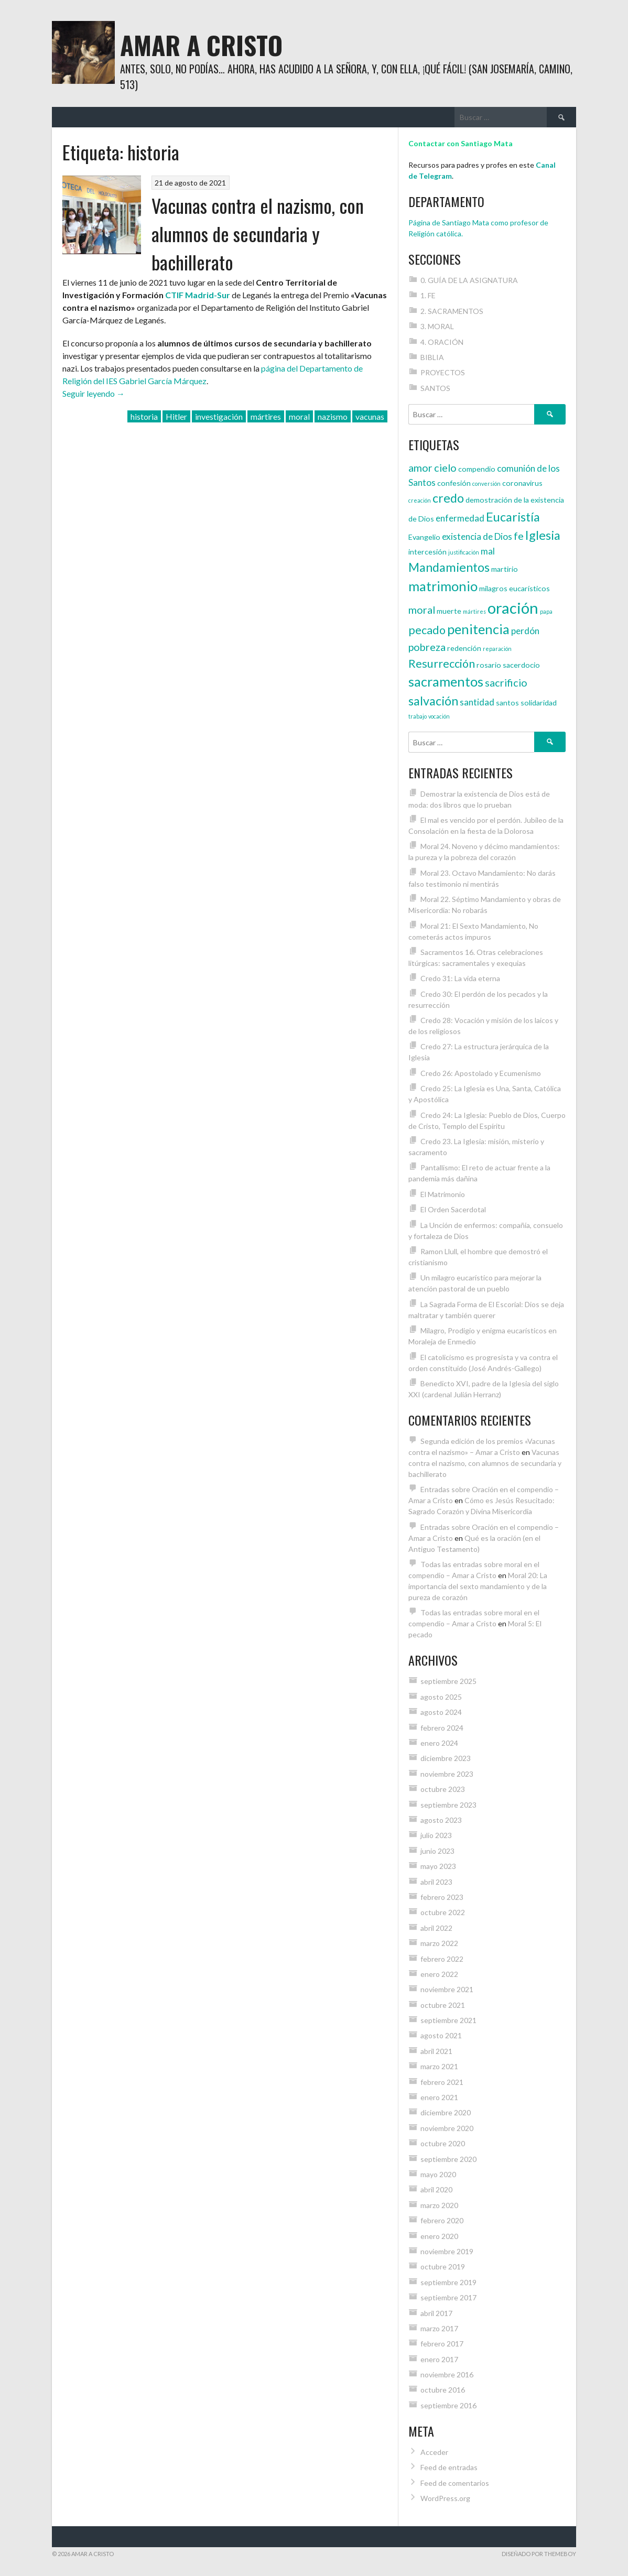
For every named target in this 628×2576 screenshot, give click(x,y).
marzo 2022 (439, 1943)
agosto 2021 (441, 2035)
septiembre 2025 (448, 1681)
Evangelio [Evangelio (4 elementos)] (424, 536)
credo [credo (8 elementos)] (448, 498)
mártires (266, 416)
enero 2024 (439, 1742)
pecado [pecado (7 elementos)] (427, 630)
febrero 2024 (441, 1727)
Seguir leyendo (93, 393)
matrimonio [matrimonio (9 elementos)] (443, 586)
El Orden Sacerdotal (453, 1209)
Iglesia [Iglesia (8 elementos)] (542, 535)
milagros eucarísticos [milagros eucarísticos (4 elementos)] (514, 588)
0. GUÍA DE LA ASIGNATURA (469, 280)
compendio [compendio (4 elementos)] (476, 468)
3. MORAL (437, 326)
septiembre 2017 (448, 2297)
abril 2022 (436, 1927)
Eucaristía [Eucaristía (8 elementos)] (513, 516)
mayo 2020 (438, 2174)
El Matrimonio (442, 1194)
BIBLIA (432, 357)
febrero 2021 (441, 2082)
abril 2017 (436, 2313)
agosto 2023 (441, 1820)
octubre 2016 (442, 2389)
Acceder (434, 2452)
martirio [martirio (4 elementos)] (504, 568)
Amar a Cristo (201, 44)
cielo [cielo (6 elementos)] (445, 467)
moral (299, 416)
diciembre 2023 (445, 1758)
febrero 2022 (441, 1958)
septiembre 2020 (448, 2159)
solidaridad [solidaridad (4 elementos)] (539, 702)
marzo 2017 (439, 2328)
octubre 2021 (442, 2005)
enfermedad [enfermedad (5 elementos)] (460, 518)
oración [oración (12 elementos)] (513, 608)
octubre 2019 (442, 2266)
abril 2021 (436, 2051)
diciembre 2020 (445, 2112)
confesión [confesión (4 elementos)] (454, 483)
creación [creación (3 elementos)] (419, 500)
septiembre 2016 (448, 2405)
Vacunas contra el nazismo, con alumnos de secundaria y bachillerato (257, 233)
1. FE (428, 295)
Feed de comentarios (454, 2483)
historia (144, 416)
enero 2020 (439, 2236)
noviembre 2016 (446, 2374)
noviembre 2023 (446, 1773)
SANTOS (435, 388)
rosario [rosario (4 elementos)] (489, 664)
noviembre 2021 (446, 1989)
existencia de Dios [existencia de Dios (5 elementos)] (477, 536)
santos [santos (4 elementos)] (507, 702)
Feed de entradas (449, 2467)
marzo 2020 (439, 2205)
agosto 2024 (441, 1712)
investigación (219, 416)
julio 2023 (436, 1835)
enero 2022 (439, 1974)
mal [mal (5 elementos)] (488, 551)
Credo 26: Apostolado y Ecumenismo (480, 1073)
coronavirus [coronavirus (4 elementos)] (522, 483)
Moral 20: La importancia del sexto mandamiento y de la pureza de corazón (477, 1586)
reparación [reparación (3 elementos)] (497, 648)
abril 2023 (436, 1881)
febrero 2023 (441, 1897)
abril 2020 (436, 2189)
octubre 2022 (442, 1912)
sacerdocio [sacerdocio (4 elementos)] (521, 664)
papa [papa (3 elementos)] (546, 611)
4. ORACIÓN (441, 342)
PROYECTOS (442, 372)
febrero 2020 (441, 2220)
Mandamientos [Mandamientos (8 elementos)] (449, 567)
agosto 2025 (441, 1696)
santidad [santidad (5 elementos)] (477, 702)
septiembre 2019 (448, 2282)
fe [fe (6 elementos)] (519, 535)
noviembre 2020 (446, 2128)
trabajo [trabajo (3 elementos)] (417, 716)
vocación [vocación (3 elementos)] (439, 716)
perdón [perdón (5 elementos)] (525, 630)
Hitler (176, 416)
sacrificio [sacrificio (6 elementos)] (506, 682)
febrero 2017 (441, 2343)
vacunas (369, 416)
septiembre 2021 (448, 2020)
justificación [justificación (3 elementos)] (463, 552)
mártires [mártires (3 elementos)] (474, 611)
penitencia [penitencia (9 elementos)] (478, 629)
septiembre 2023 (448, 1804)
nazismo (333, 416)
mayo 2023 (438, 1866)
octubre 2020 (442, 2143)
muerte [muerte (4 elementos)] (449, 610)
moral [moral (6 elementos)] (421, 609)
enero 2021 (439, 2097)
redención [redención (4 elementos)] (464, 648)
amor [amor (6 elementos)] (420, 467)
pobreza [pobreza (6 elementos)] (427, 646)
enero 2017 (439, 2359)
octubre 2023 (442, 1789)
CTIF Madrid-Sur (197, 295)
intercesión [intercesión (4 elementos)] (427, 551)
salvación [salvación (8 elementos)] (433, 700)
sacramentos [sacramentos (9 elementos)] (445, 681)
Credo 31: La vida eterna (460, 978)
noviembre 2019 (446, 2251)
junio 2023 (437, 1850)
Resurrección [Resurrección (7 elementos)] (441, 663)
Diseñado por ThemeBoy (539, 2553)
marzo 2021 (439, 2066)
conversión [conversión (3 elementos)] (486, 483)
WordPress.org (445, 2498)
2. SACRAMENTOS (451, 311)
